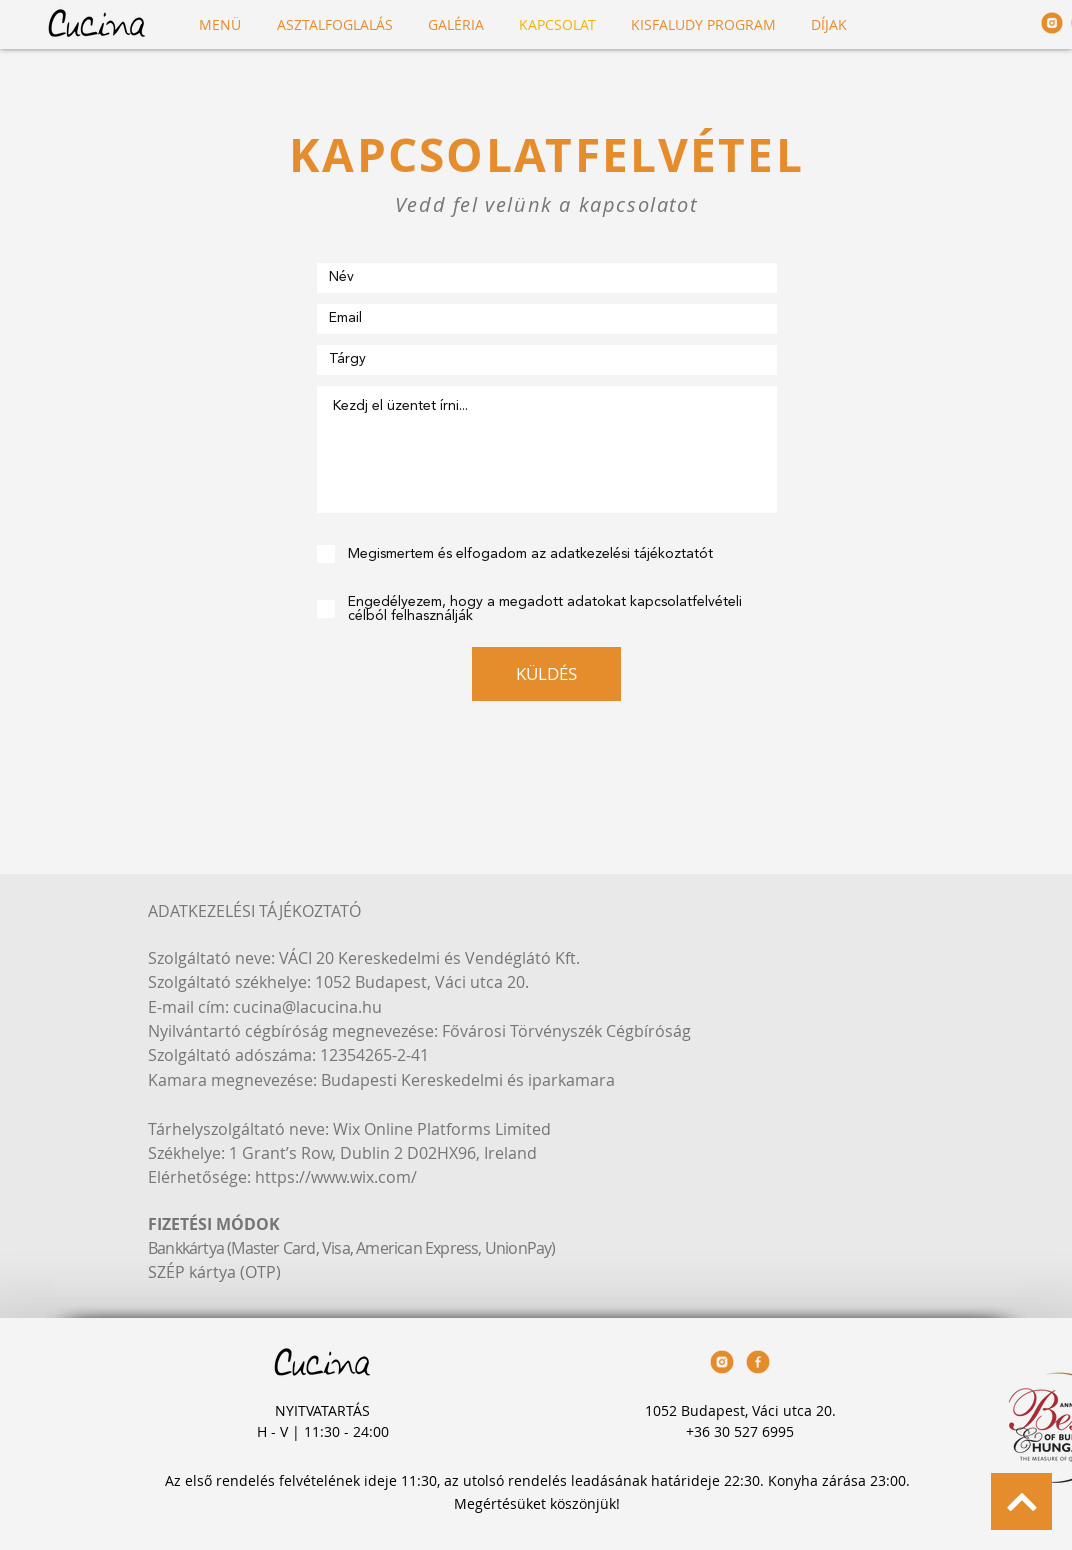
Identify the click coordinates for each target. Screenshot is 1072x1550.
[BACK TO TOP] (1021, 1501)
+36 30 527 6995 (740, 1431)
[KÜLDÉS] (546, 674)
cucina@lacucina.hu (307, 1007)
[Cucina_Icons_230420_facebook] (758, 1362)
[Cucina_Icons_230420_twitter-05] (1052, 23)
